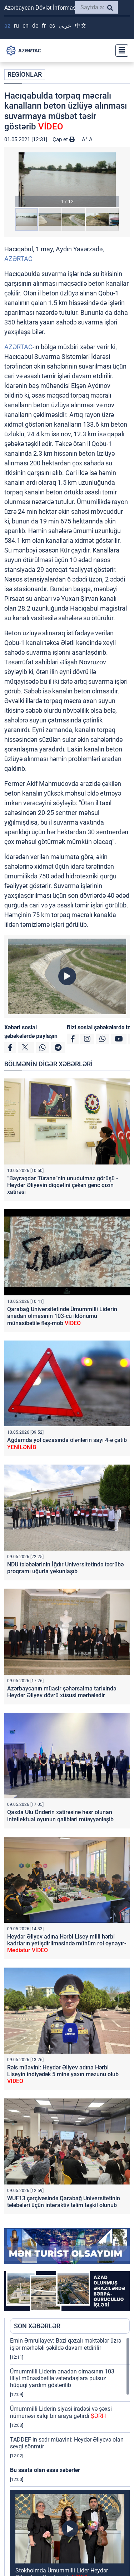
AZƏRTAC (18, 258)
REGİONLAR (25, 74)
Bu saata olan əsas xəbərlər (45, 2470)
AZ (7, 25)
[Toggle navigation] (120, 50)
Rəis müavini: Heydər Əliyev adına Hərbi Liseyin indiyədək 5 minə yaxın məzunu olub (63, 2074)
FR (44, 25)
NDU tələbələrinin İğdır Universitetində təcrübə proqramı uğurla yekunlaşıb (65, 1568)
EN (26, 25)
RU (16, 25)
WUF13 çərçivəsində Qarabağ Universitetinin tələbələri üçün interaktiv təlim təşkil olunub (63, 2202)
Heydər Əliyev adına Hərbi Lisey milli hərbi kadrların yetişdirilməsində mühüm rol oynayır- (66, 1943)
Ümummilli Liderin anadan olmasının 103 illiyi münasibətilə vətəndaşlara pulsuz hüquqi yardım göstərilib (62, 2378)
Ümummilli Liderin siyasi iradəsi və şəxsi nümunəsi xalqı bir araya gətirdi (61, 2412)
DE (35, 25)
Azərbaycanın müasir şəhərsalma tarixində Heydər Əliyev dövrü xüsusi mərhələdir (61, 1692)
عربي (65, 25)
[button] (67, 179)
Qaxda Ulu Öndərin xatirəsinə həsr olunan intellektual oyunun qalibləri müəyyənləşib (60, 1815)
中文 (80, 25)
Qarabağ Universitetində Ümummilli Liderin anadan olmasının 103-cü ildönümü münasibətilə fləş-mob (62, 1316)
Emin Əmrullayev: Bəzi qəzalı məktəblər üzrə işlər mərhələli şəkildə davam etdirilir (65, 2344)
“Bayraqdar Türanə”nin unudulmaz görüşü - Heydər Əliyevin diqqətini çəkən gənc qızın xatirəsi (62, 1185)
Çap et (64, 139)
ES (52, 25)
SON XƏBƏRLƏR (37, 2326)
